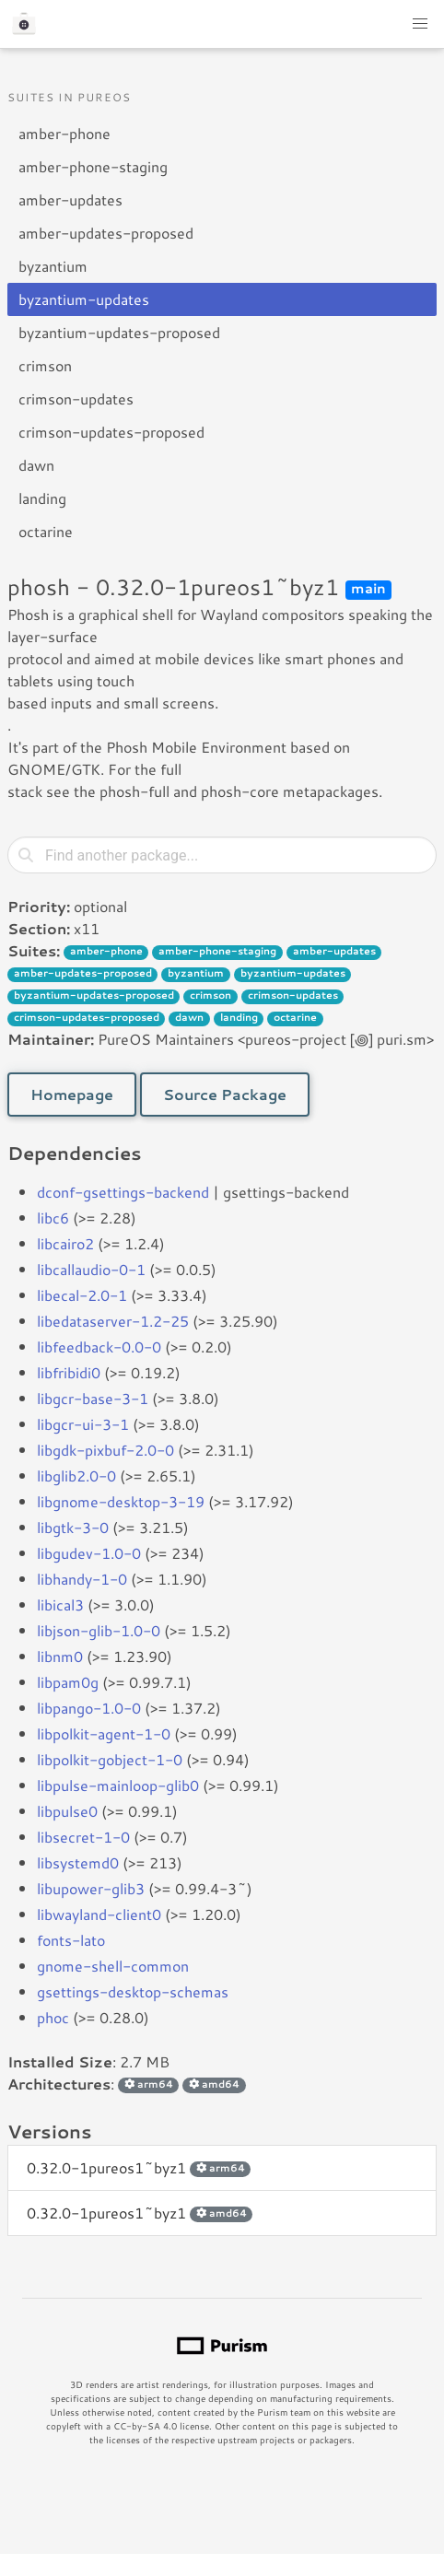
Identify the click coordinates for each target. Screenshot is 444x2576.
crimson (45, 365)
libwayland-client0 (99, 1914)
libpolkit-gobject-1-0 (109, 1759)
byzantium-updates (83, 299)
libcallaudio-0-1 (91, 1269)
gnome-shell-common (113, 1965)
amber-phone (64, 133)
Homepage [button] (71, 1094)
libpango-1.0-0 (89, 1707)
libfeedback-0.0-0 (99, 1346)
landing (42, 498)
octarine (45, 531)
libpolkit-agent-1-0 (103, 1733)
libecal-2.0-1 (82, 1295)
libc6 (53, 1217)
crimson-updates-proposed (111, 431)
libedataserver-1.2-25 (113, 1320)
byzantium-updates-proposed (119, 332)
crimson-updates (76, 398)
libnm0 (60, 1656)
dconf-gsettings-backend (123, 1191)
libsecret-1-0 (83, 1836)
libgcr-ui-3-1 (83, 1423)
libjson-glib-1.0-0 (98, 1630)
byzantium (53, 265)
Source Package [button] (224, 1094)
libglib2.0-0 (76, 1475)
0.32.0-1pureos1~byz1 (139, 2167)
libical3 (60, 1604)
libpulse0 (67, 1810)
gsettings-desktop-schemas (132, 1991)
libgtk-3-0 (73, 1527)
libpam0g (68, 1681)
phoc (53, 2017)
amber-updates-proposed (105, 232)
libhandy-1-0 (82, 1578)
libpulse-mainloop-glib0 (118, 1785)
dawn (36, 464)
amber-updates (70, 199)
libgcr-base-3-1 (92, 1398)
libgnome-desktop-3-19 (120, 1501)
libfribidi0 (68, 1372)
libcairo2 (65, 1243)
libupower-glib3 (91, 1888)
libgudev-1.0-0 (89, 1552)
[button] (420, 24)
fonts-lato (71, 1939)
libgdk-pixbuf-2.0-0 (105, 1449)
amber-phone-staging (93, 166)
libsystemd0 (78, 1862)
